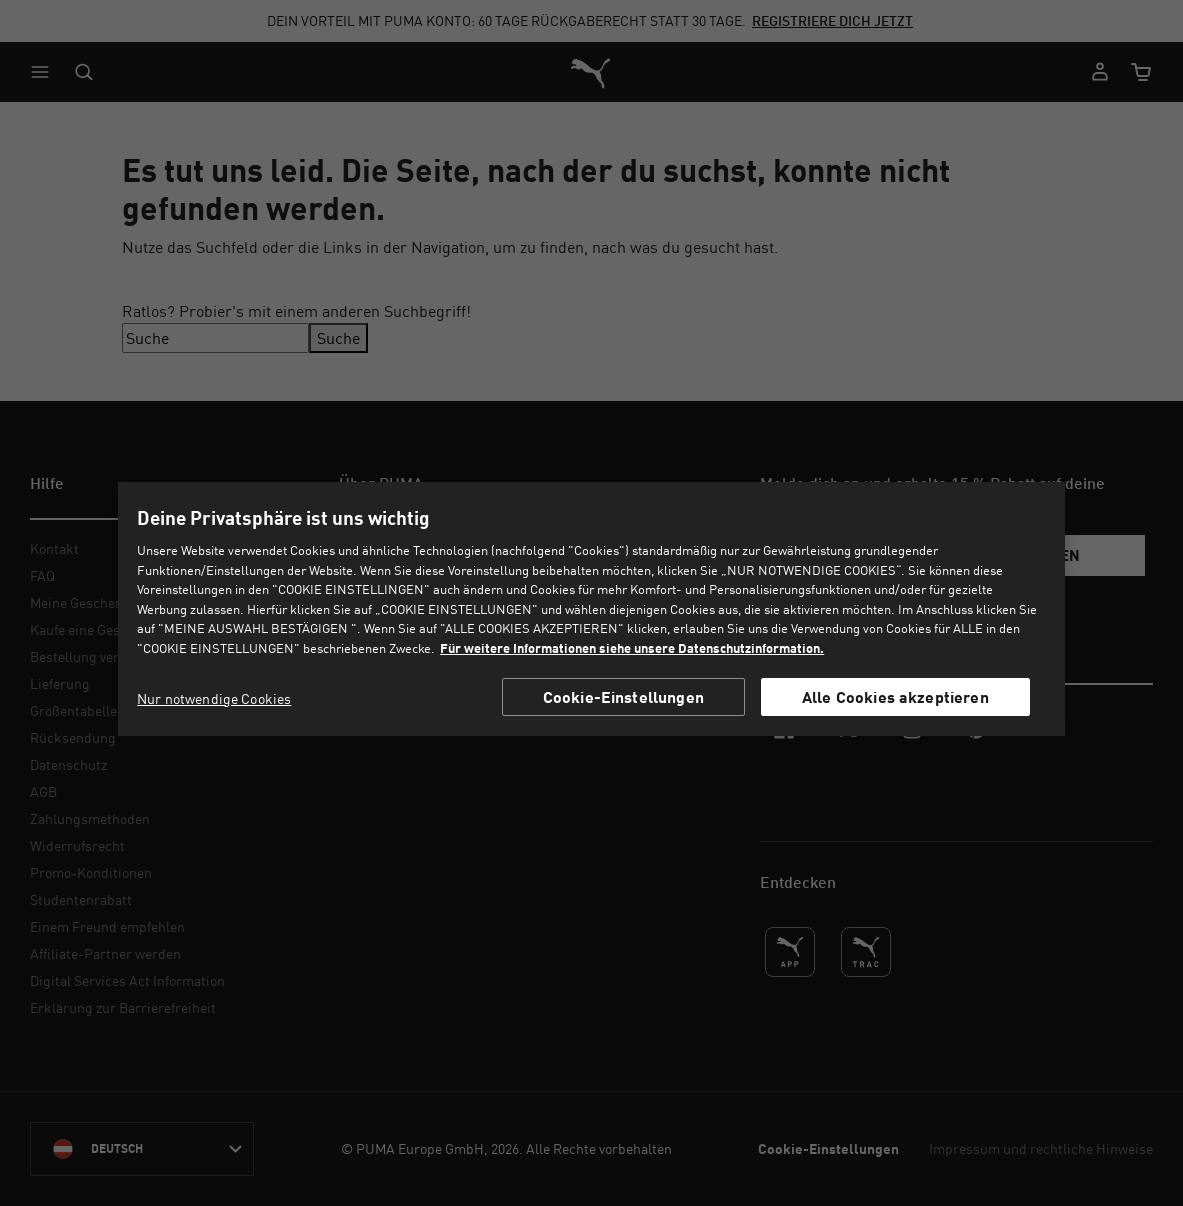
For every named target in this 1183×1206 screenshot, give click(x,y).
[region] (591, 608)
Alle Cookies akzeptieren (895, 696)
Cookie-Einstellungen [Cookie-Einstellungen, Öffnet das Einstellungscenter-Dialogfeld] (623, 696)
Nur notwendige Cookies (214, 698)
